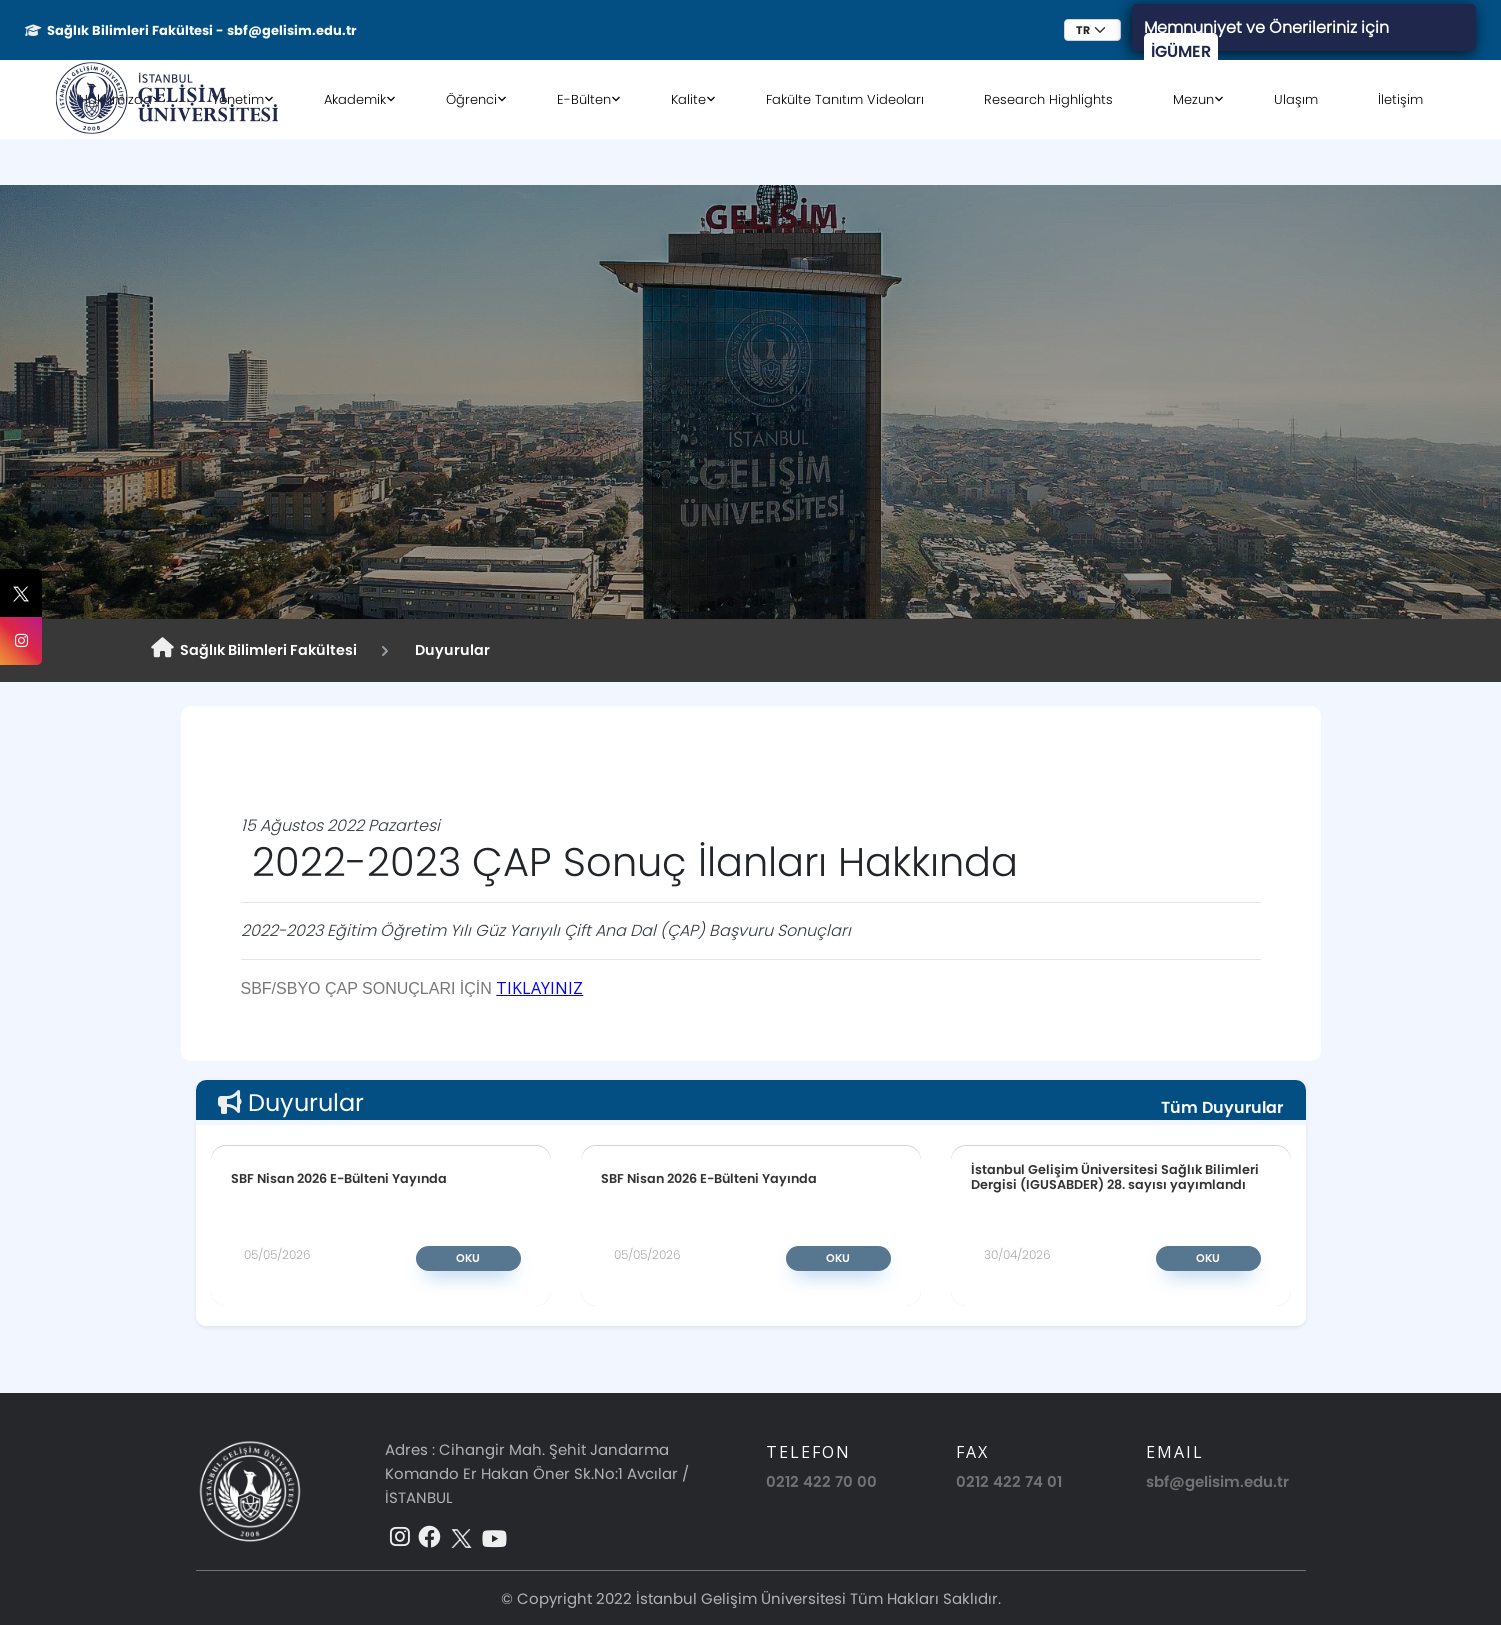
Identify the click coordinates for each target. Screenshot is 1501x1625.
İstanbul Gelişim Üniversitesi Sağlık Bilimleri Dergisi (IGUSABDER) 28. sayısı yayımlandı (1115, 1177)
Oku (468, 1258)
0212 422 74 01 (1009, 1481)
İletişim (1400, 99)
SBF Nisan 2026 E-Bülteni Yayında (339, 1178)
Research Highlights (1048, 99)
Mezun (1193, 99)
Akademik (355, 99)
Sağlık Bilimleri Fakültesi (254, 649)
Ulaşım (1296, 99)
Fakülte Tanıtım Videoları (845, 99)
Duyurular (449, 650)
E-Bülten (584, 99)
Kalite (688, 99)
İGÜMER (1181, 51)
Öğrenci (471, 99)
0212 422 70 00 (821, 1481)
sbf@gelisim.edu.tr (1217, 1481)
